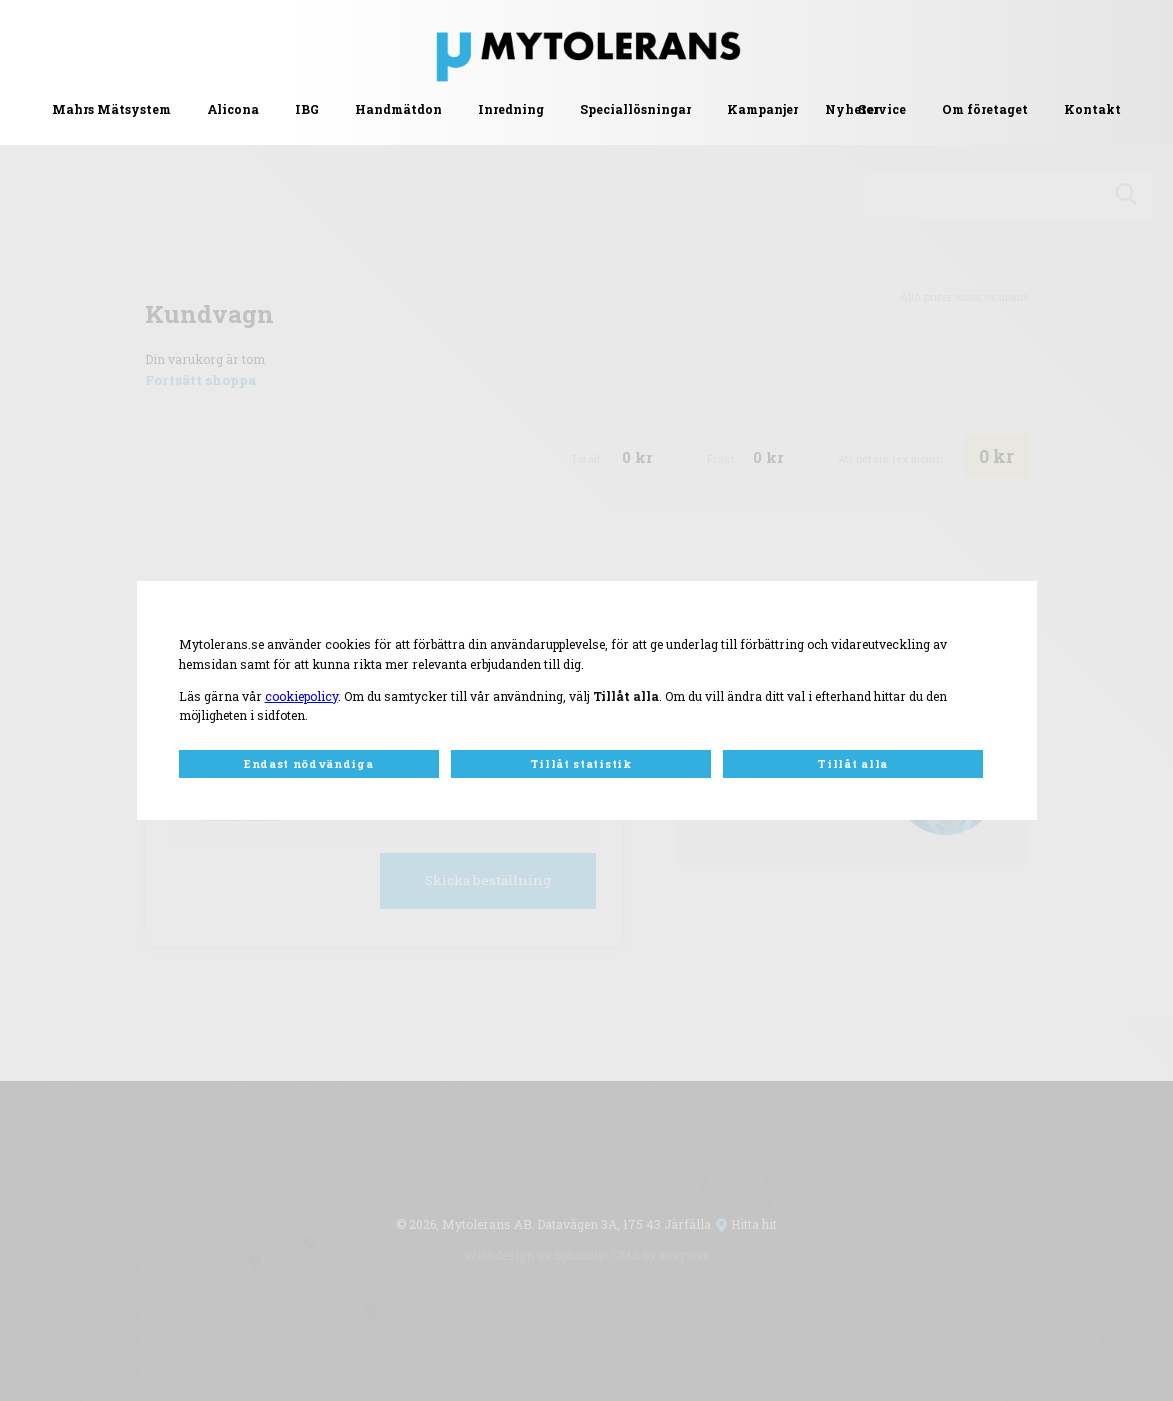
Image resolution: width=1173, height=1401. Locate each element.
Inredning (511, 109)
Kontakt (1092, 109)
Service (882, 109)
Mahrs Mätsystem (111, 109)
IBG (307, 109)
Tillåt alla (852, 764)
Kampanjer (762, 109)
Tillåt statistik (581, 764)
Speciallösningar (635, 109)
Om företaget (985, 109)
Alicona (233, 109)
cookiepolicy (301, 696)
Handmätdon (398, 109)
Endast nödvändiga (309, 764)
